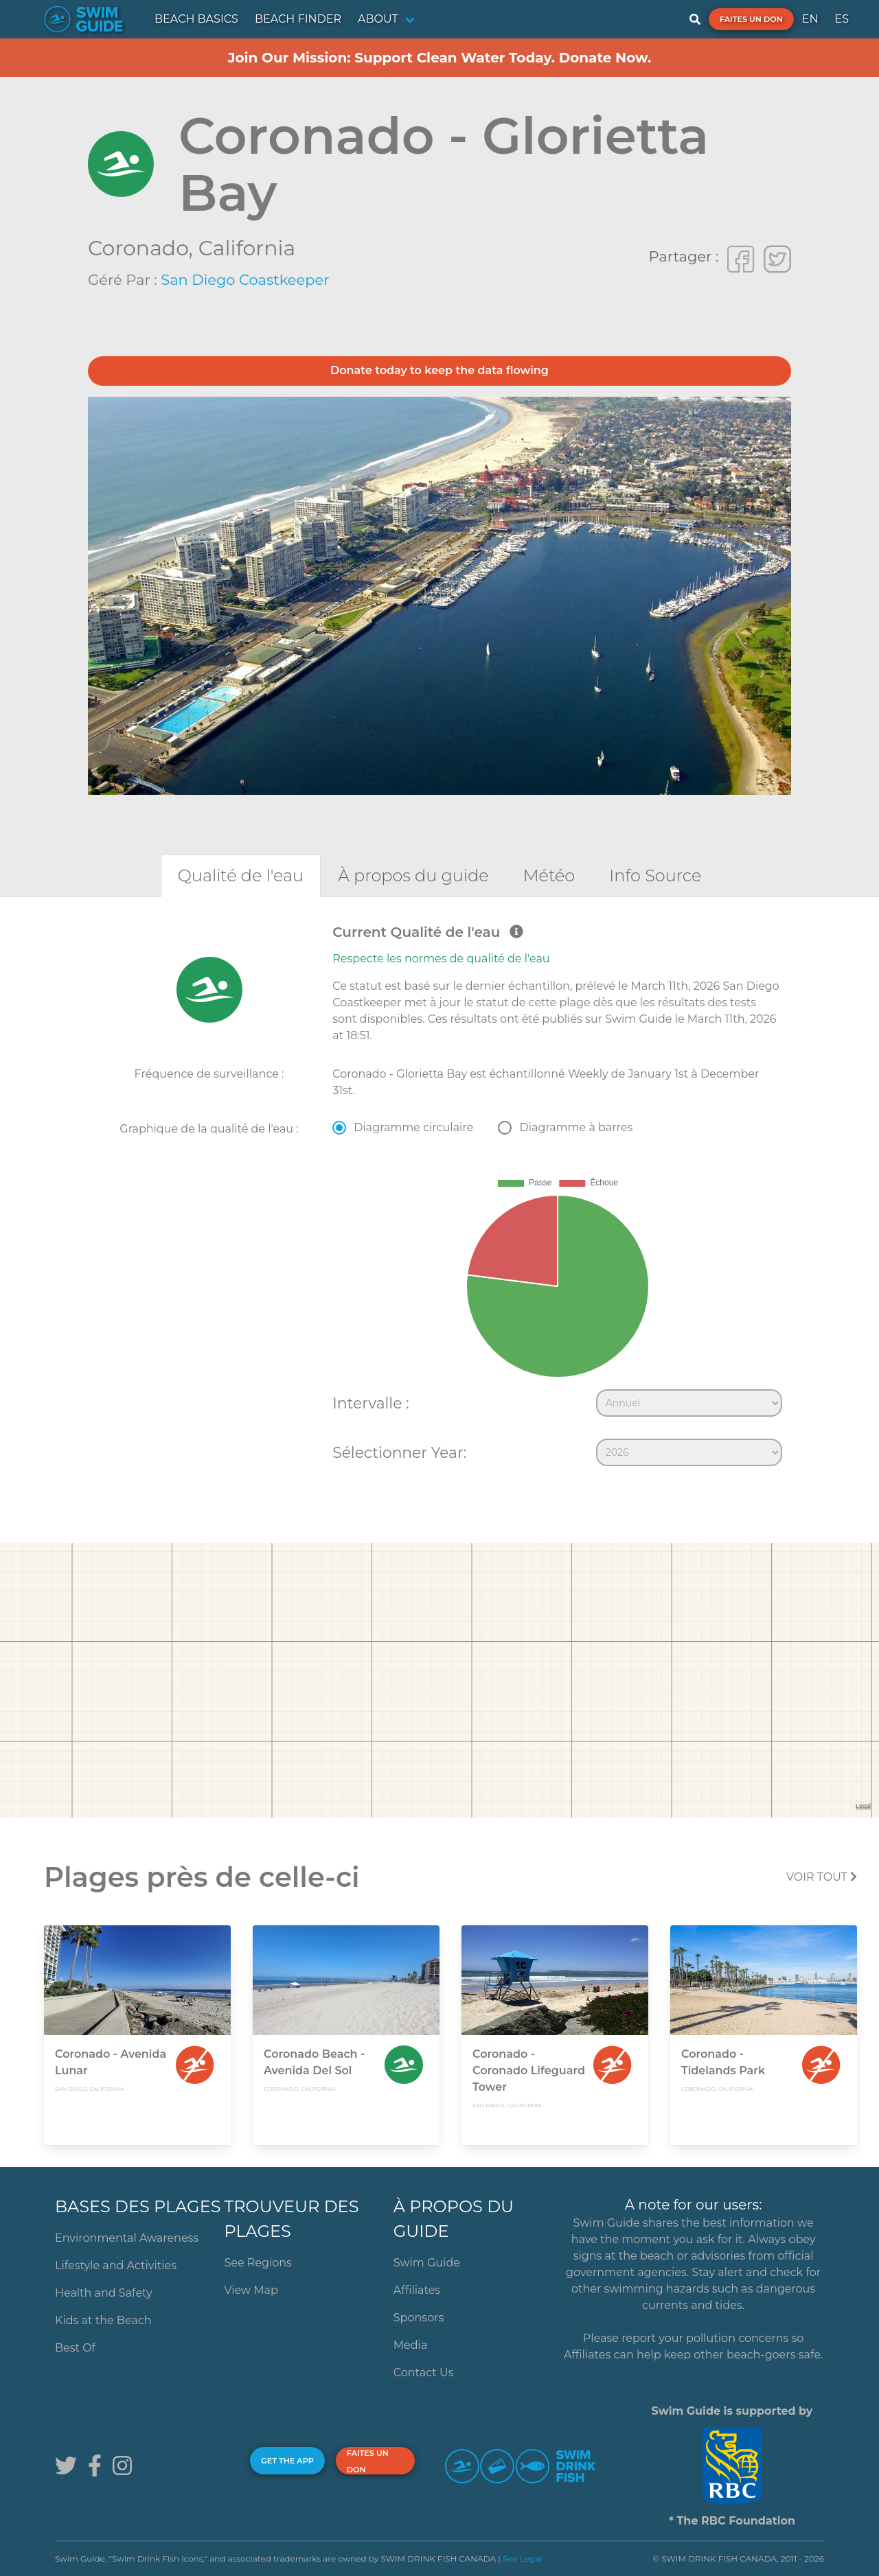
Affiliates (416, 2290)
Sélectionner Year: (399, 1452)
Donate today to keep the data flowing (439, 370)
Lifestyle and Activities (115, 2265)
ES (841, 18)
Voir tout (821, 1876)
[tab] (241, 875)
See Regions (258, 2262)
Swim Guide (426, 2262)
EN (810, 18)
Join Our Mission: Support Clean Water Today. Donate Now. (440, 57)
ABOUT (378, 18)
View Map (251, 2290)
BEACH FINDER (298, 18)
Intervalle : (370, 1403)
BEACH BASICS (196, 18)
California (246, 248)
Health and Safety (103, 2292)
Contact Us (423, 2372)
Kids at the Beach (103, 2320)
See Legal (523, 2558)
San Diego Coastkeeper (245, 279)
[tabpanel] (439, 1198)
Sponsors (418, 2317)
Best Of (75, 2347)
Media (410, 2345)
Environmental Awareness (126, 2237)
